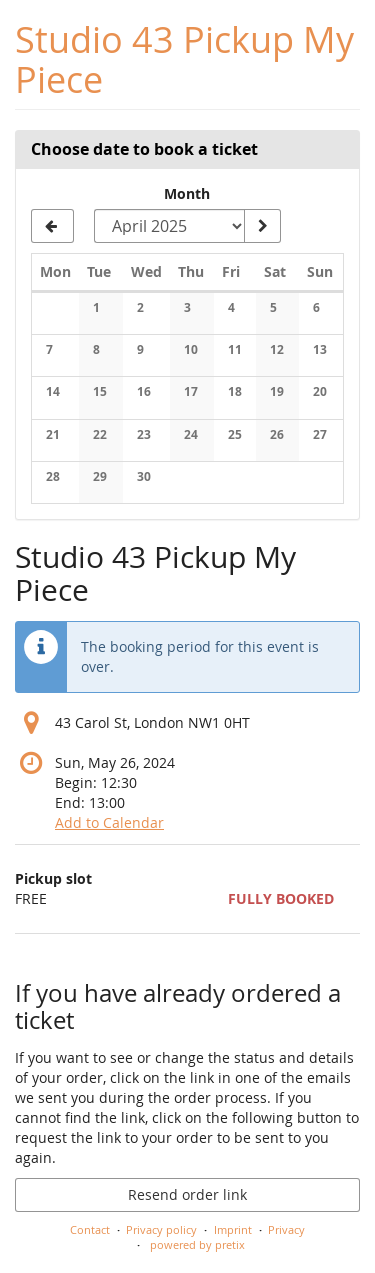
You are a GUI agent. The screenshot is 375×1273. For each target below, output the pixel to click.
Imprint (233, 1229)
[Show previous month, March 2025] (52, 226)
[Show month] (262, 226)
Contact (90, 1229)
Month (187, 193)
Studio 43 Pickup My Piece (184, 59)
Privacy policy (161, 1229)
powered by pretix (197, 1244)
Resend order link (187, 1194)
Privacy (286, 1229)
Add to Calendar (109, 822)
